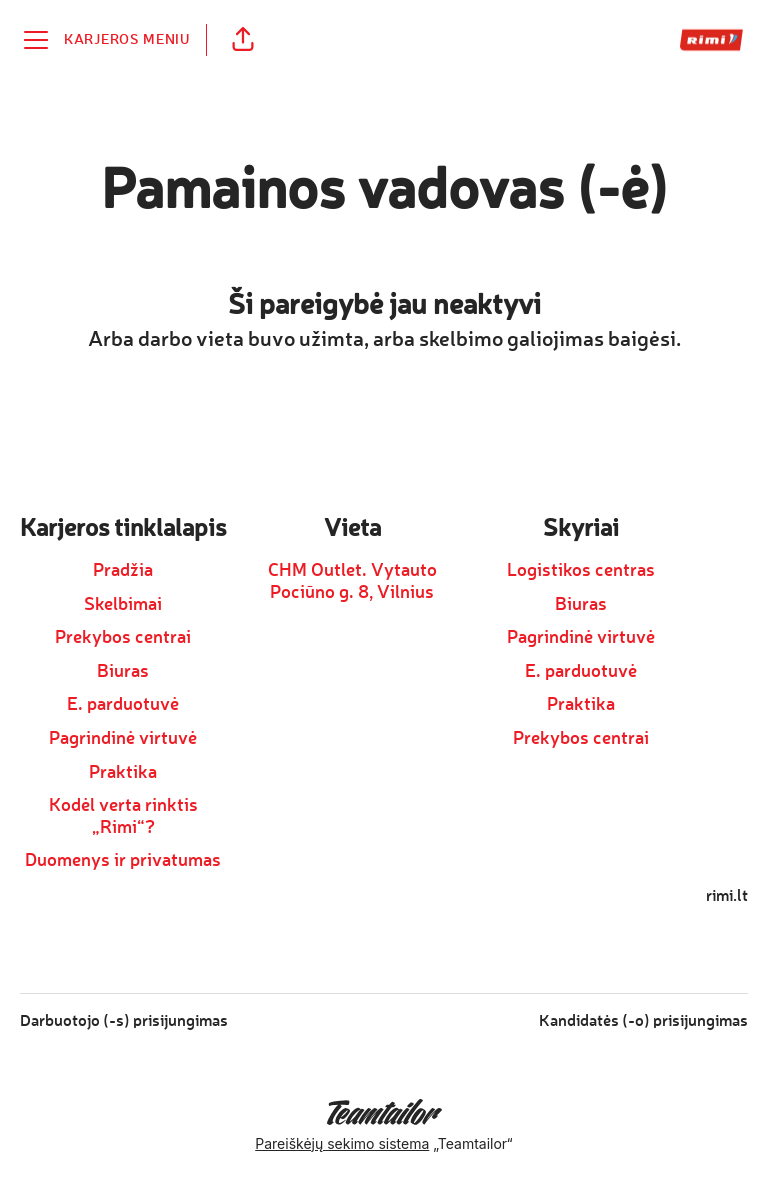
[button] (243, 40)
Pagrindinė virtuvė (123, 739)
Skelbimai (123, 605)
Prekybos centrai (123, 638)
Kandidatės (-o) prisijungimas (643, 1022)
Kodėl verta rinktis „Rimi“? (123, 817)
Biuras (123, 672)
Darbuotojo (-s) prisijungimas (124, 1022)
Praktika (123, 773)
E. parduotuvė (123, 705)
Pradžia (123, 571)
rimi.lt (727, 897)
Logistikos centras (581, 571)
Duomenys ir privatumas (123, 861)
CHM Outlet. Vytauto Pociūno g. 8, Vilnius (352, 582)
